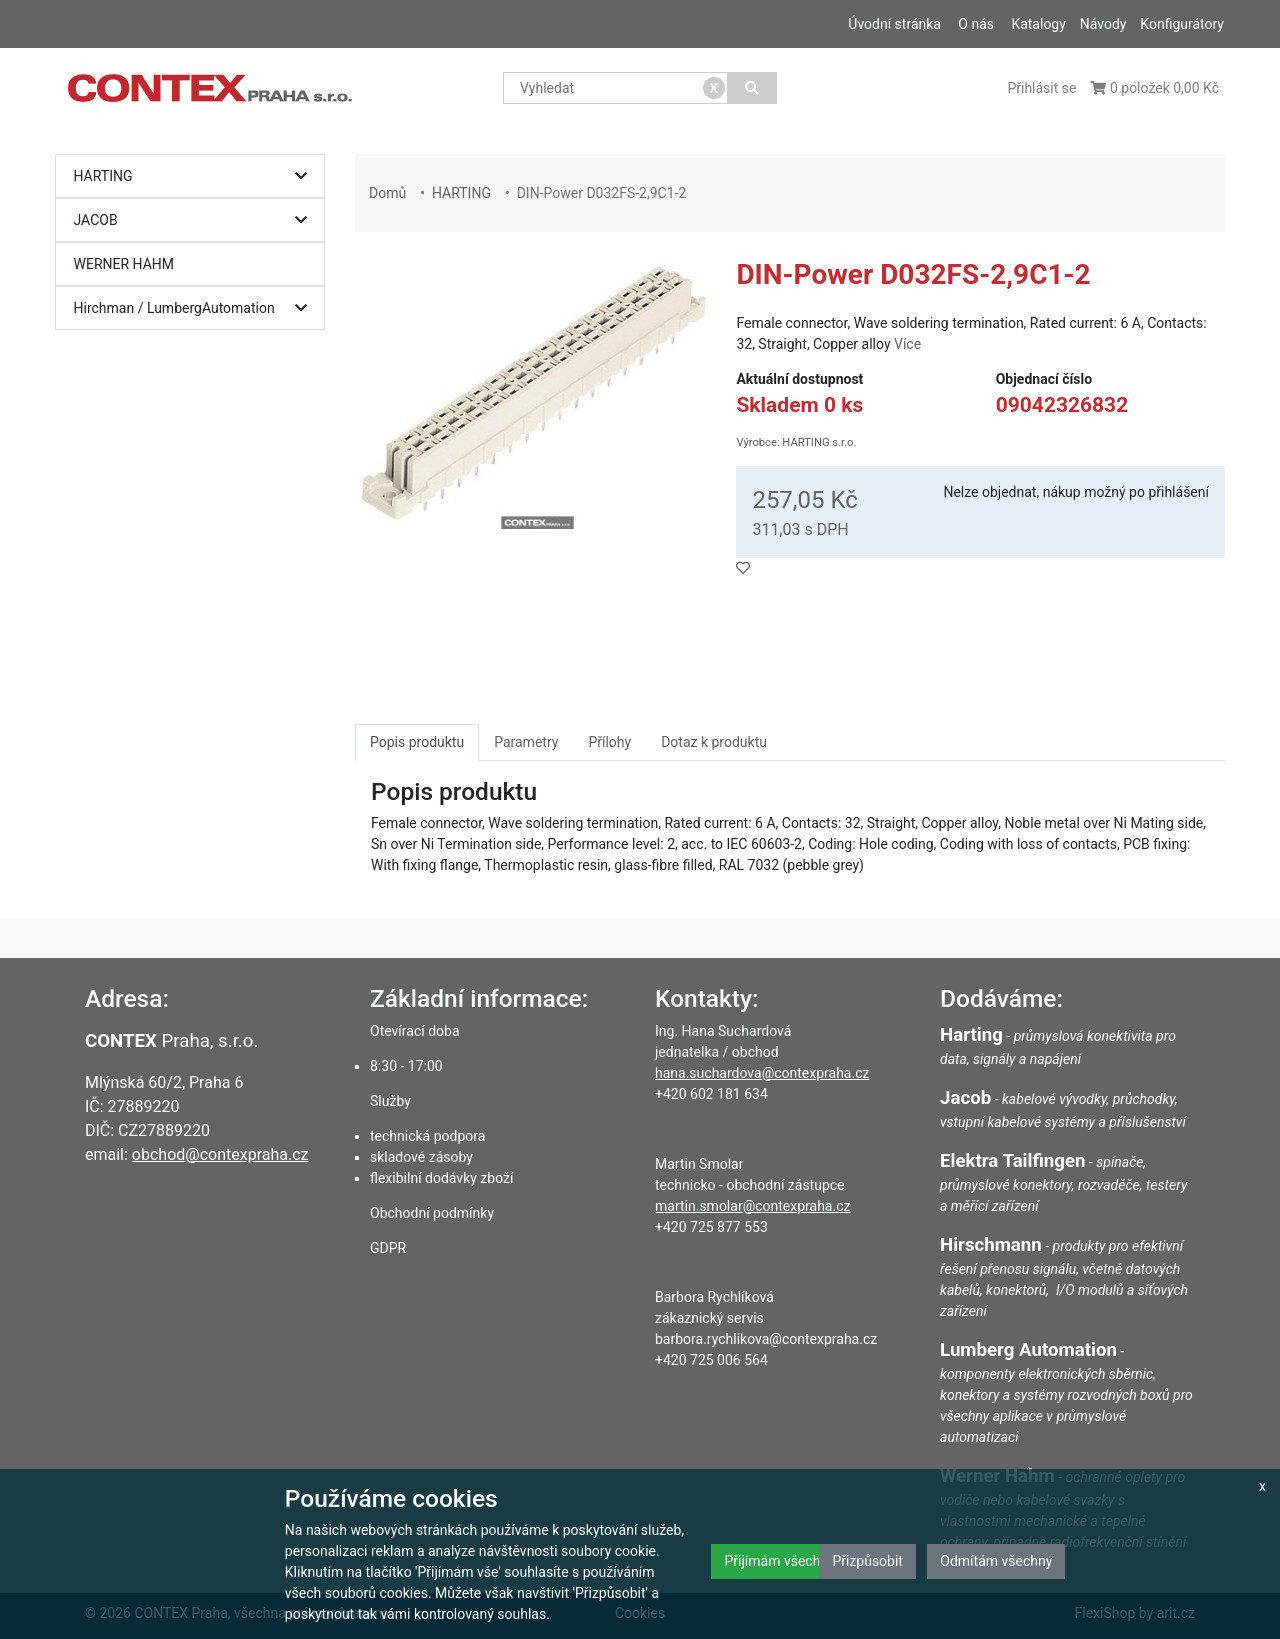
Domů (387, 193)
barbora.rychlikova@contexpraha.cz (766, 1339)
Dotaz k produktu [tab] (714, 742)
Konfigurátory (1182, 24)
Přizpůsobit (867, 1561)
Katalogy (1038, 24)
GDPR (388, 1248)
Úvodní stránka (894, 24)
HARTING (195, 176)
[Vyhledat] (752, 88)
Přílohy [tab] (609, 742)
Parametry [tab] (526, 742)
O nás (976, 24)
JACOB (195, 220)
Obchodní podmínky (432, 1213)
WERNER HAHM (124, 264)
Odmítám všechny (996, 1561)
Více (907, 344)
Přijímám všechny (779, 1561)
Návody (1103, 24)
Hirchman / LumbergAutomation (195, 308)
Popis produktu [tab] (417, 742)
